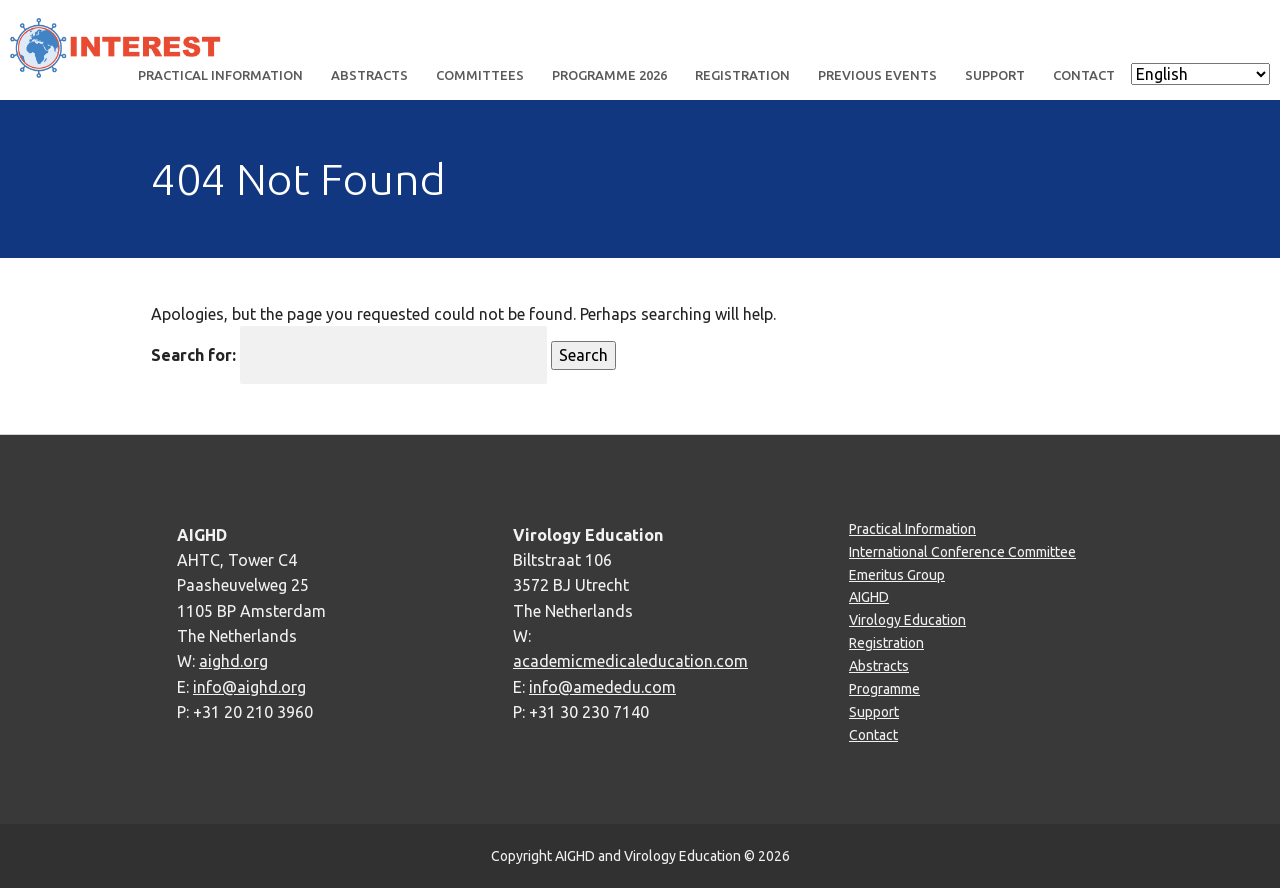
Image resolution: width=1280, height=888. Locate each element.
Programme (884, 689)
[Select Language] (1200, 75)
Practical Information (912, 529)
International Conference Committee (962, 552)
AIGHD (869, 597)
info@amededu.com (602, 687)
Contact (1084, 75)
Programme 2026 (609, 75)
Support (995, 75)
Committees (480, 75)
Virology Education (907, 620)
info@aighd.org (249, 687)
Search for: (193, 355)
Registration (742, 75)
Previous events (877, 75)
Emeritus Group (897, 575)
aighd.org (233, 661)
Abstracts (369, 75)
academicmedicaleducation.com (630, 661)
